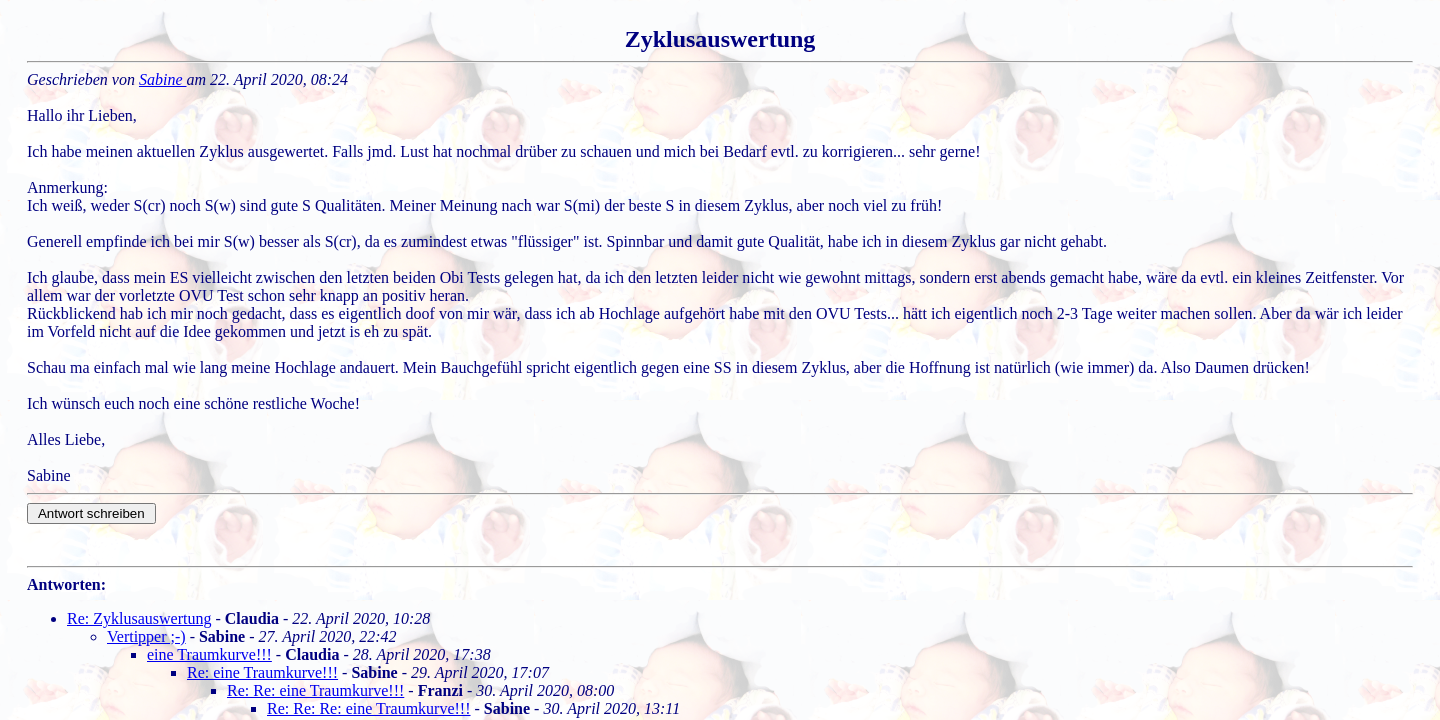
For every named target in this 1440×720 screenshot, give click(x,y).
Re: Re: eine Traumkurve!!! (315, 690)
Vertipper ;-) (146, 636)
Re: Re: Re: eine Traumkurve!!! (369, 708)
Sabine (163, 79)
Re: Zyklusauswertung (139, 618)
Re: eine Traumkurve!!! (262, 672)
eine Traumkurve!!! (209, 654)
